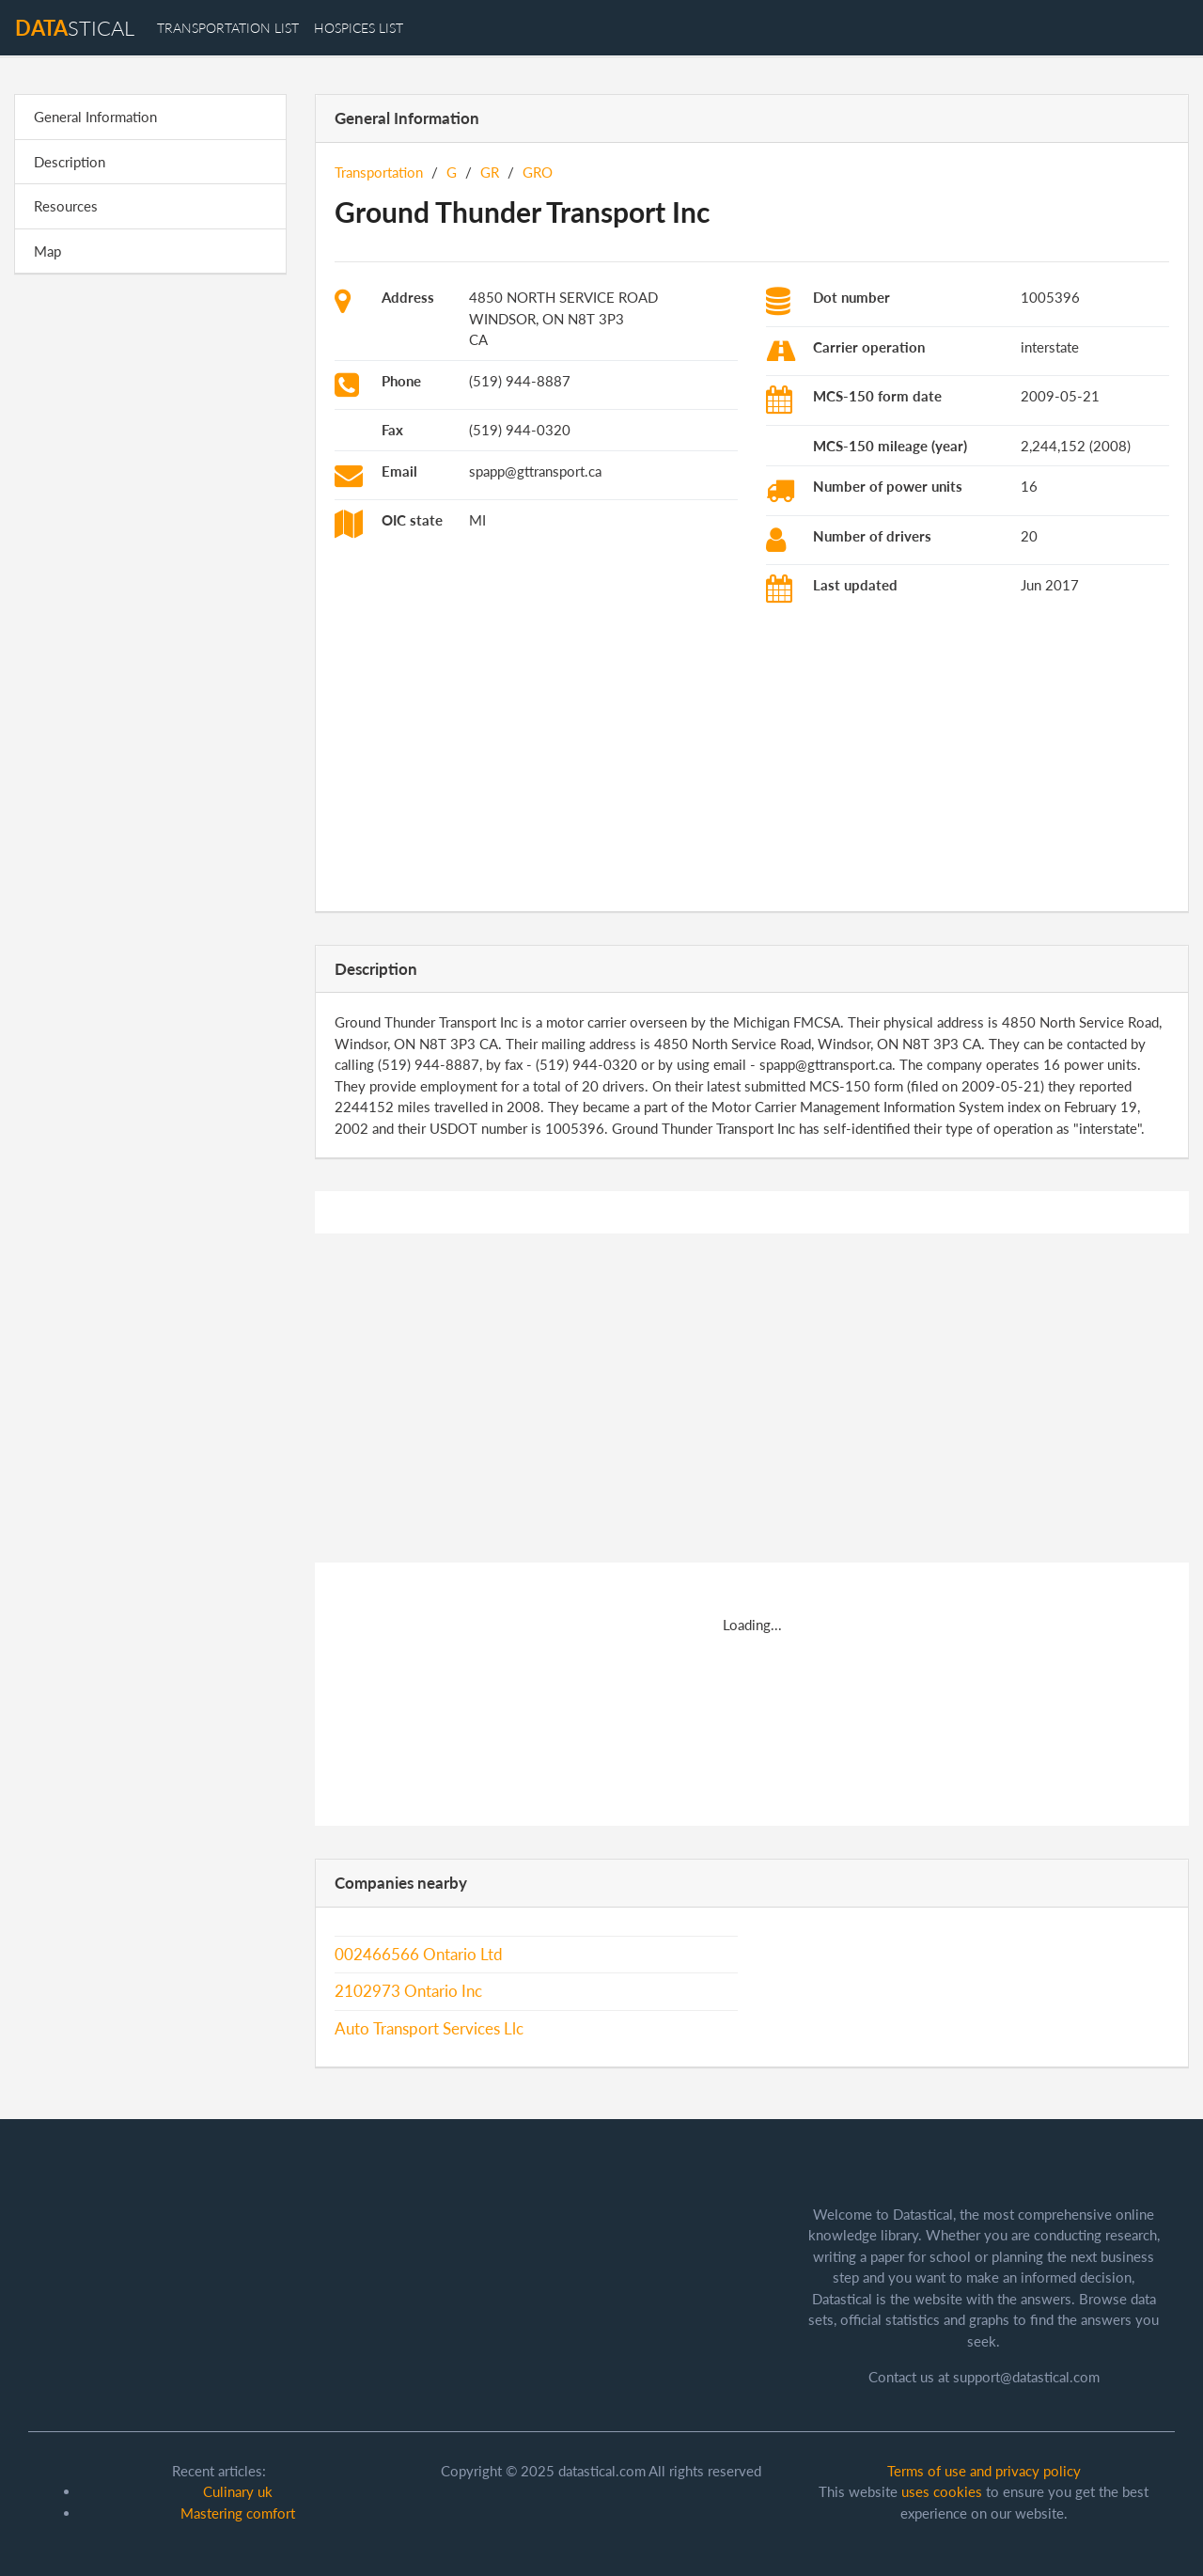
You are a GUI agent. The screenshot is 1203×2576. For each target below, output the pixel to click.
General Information (95, 116)
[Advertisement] (150, 579)
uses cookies (941, 2491)
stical (74, 27)
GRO (538, 172)
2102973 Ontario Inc (408, 1991)
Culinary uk (238, 2491)
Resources (66, 205)
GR (489, 172)
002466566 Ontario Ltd (419, 1954)
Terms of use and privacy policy (984, 2470)
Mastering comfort (237, 2513)
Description (69, 161)
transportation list (228, 28)
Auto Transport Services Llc (429, 2028)
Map (47, 251)
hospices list (358, 28)
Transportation (379, 172)
